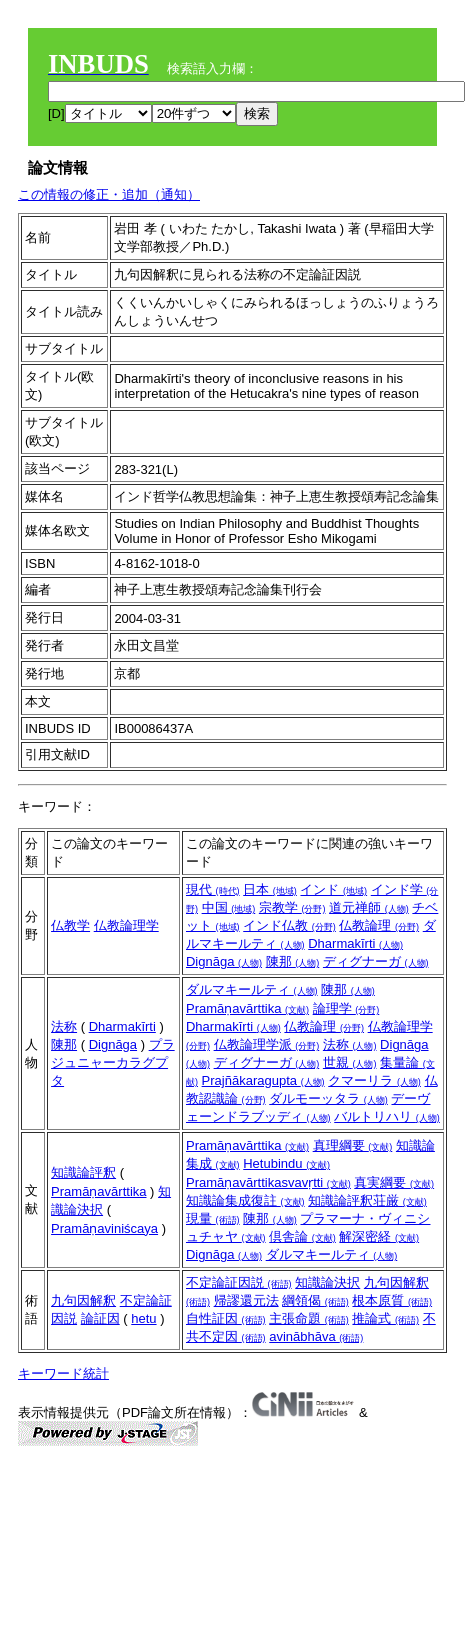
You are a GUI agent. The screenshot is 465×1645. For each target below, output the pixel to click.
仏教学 (70, 925)
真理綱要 (353, 1145)
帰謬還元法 (246, 1300)
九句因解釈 (83, 1300)
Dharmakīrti (355, 943)
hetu (143, 1318)
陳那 (293, 961)
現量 (213, 1218)
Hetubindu (286, 1163)
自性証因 (226, 1318)
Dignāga (224, 961)
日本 (270, 889)
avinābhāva (316, 1336)
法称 (64, 1026)
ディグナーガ (376, 961)
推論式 (385, 1318)
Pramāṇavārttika (247, 1008)
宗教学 (292, 907)
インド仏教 (289, 925)
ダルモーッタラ (328, 1098)
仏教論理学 (126, 925)
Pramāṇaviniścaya (104, 1228)
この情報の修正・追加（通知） (109, 194)
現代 (213, 889)
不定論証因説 (239, 1282)
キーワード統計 (63, 1373)
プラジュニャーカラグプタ (113, 1062)
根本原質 (392, 1300)
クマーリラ (374, 1080)
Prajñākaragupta (263, 1080)
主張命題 (309, 1318)
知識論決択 (327, 1282)
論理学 (346, 1008)
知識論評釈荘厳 (367, 1200)
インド (333, 889)
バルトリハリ (387, 1116)
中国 (229, 907)
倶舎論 (302, 1236)
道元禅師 (369, 907)
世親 (350, 1062)
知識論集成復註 (245, 1200)
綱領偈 (315, 1300)
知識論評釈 (83, 1172)
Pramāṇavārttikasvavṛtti (268, 1182)
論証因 (100, 1318)
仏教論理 (379, 925)
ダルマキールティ (252, 989)
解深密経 (379, 1236)
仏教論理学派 (267, 1044)
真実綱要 (394, 1182)
